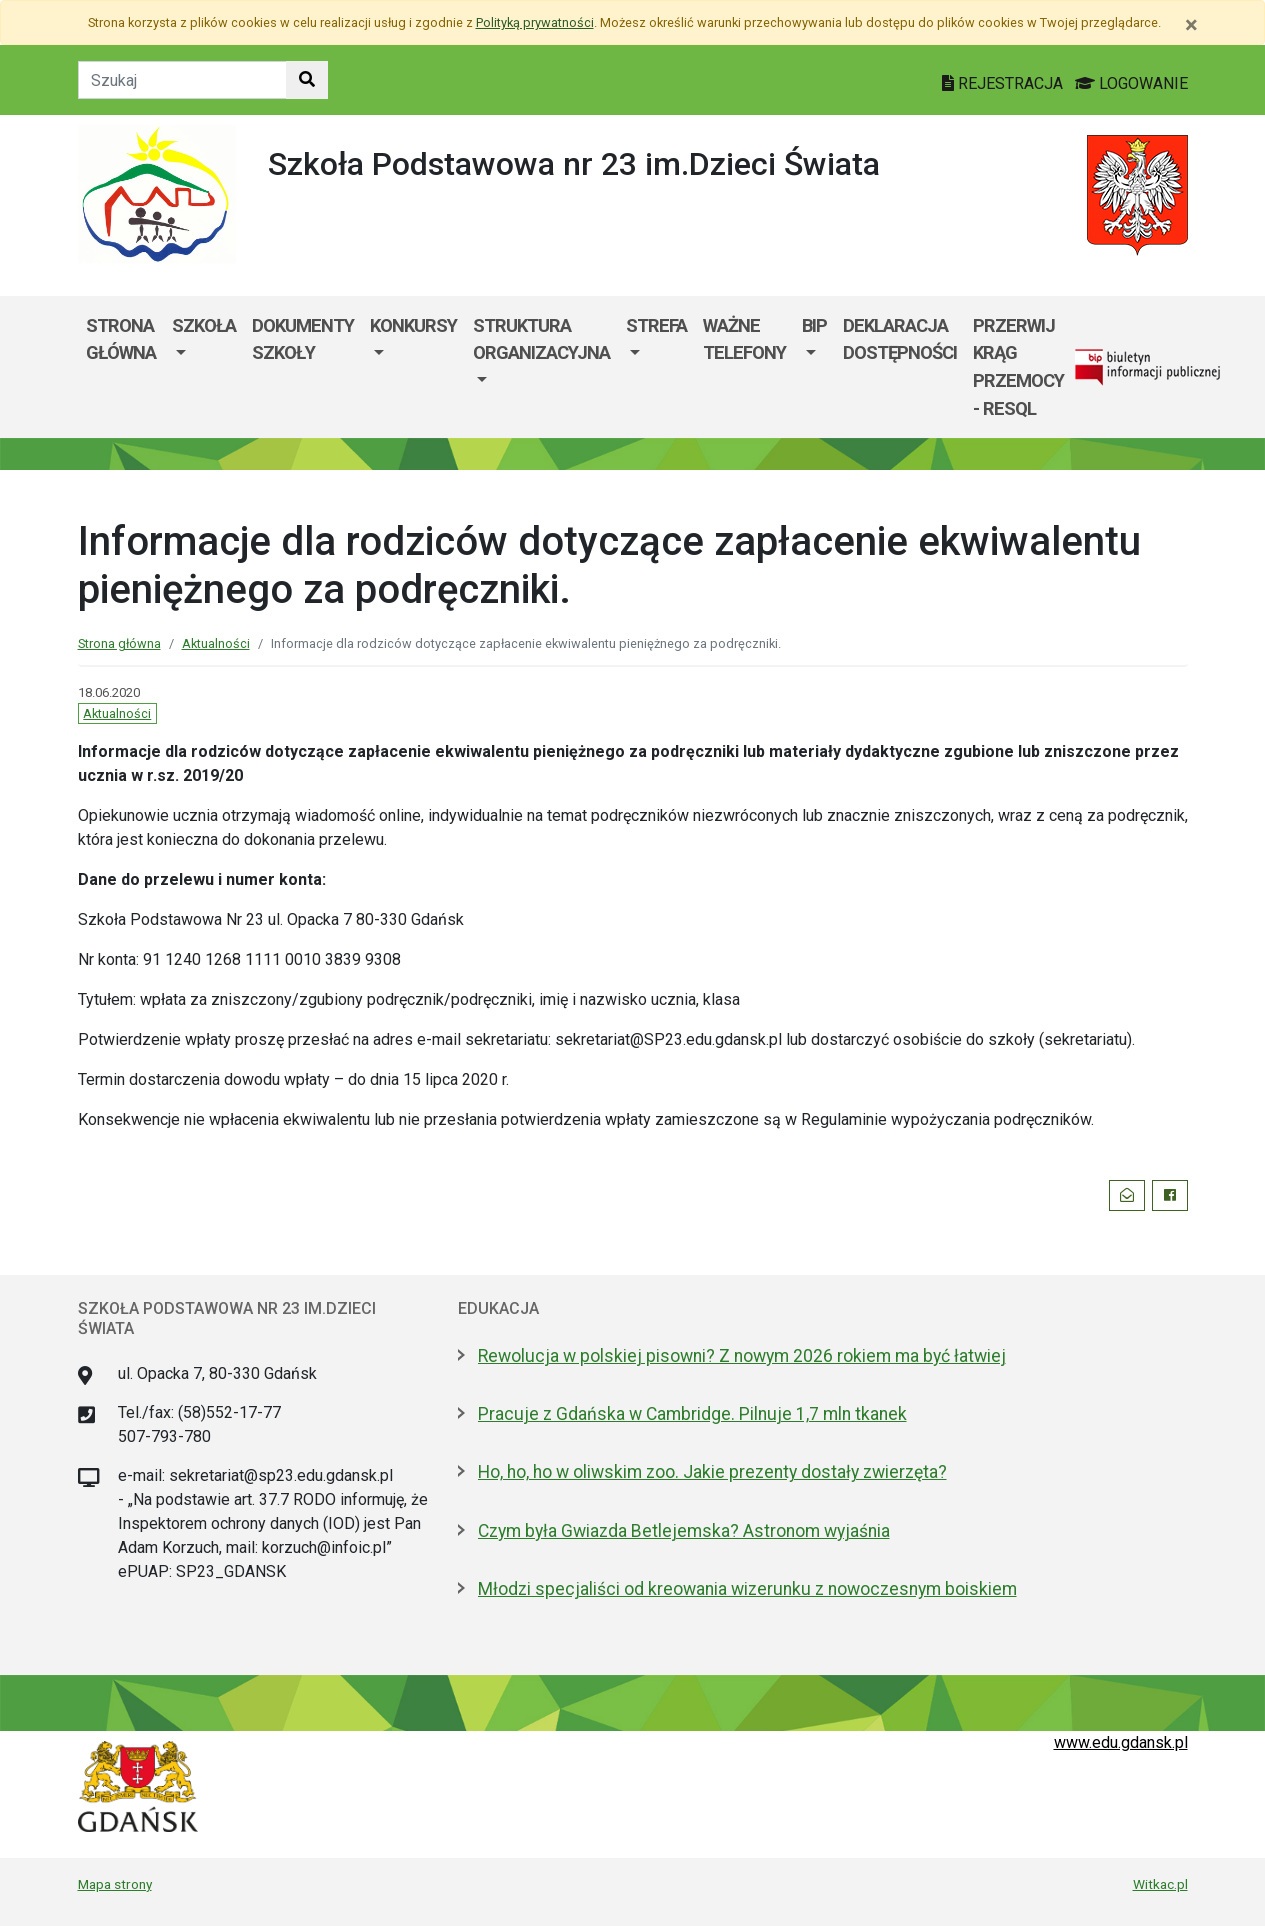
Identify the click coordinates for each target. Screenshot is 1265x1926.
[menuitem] (204, 367)
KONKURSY (413, 325)
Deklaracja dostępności (900, 339)
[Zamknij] (1191, 25)
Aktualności (216, 643)
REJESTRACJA (1004, 83)
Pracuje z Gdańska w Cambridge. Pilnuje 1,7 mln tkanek (692, 1414)
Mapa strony (115, 1884)
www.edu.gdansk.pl (1121, 1742)
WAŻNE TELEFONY (744, 339)
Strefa (656, 325)
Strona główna (121, 339)
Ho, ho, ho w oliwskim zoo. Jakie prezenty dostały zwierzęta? (712, 1472)
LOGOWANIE (1131, 83)
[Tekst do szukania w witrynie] (182, 80)
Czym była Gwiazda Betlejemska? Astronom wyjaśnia (684, 1531)
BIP (814, 325)
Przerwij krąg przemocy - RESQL (1018, 367)
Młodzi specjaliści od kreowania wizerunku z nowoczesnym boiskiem (747, 1589)
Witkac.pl (1160, 1884)
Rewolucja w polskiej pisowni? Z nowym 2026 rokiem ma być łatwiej (742, 1356)
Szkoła (204, 325)
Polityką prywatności (535, 22)
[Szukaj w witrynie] (307, 80)
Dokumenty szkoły (303, 339)
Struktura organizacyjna (541, 339)
